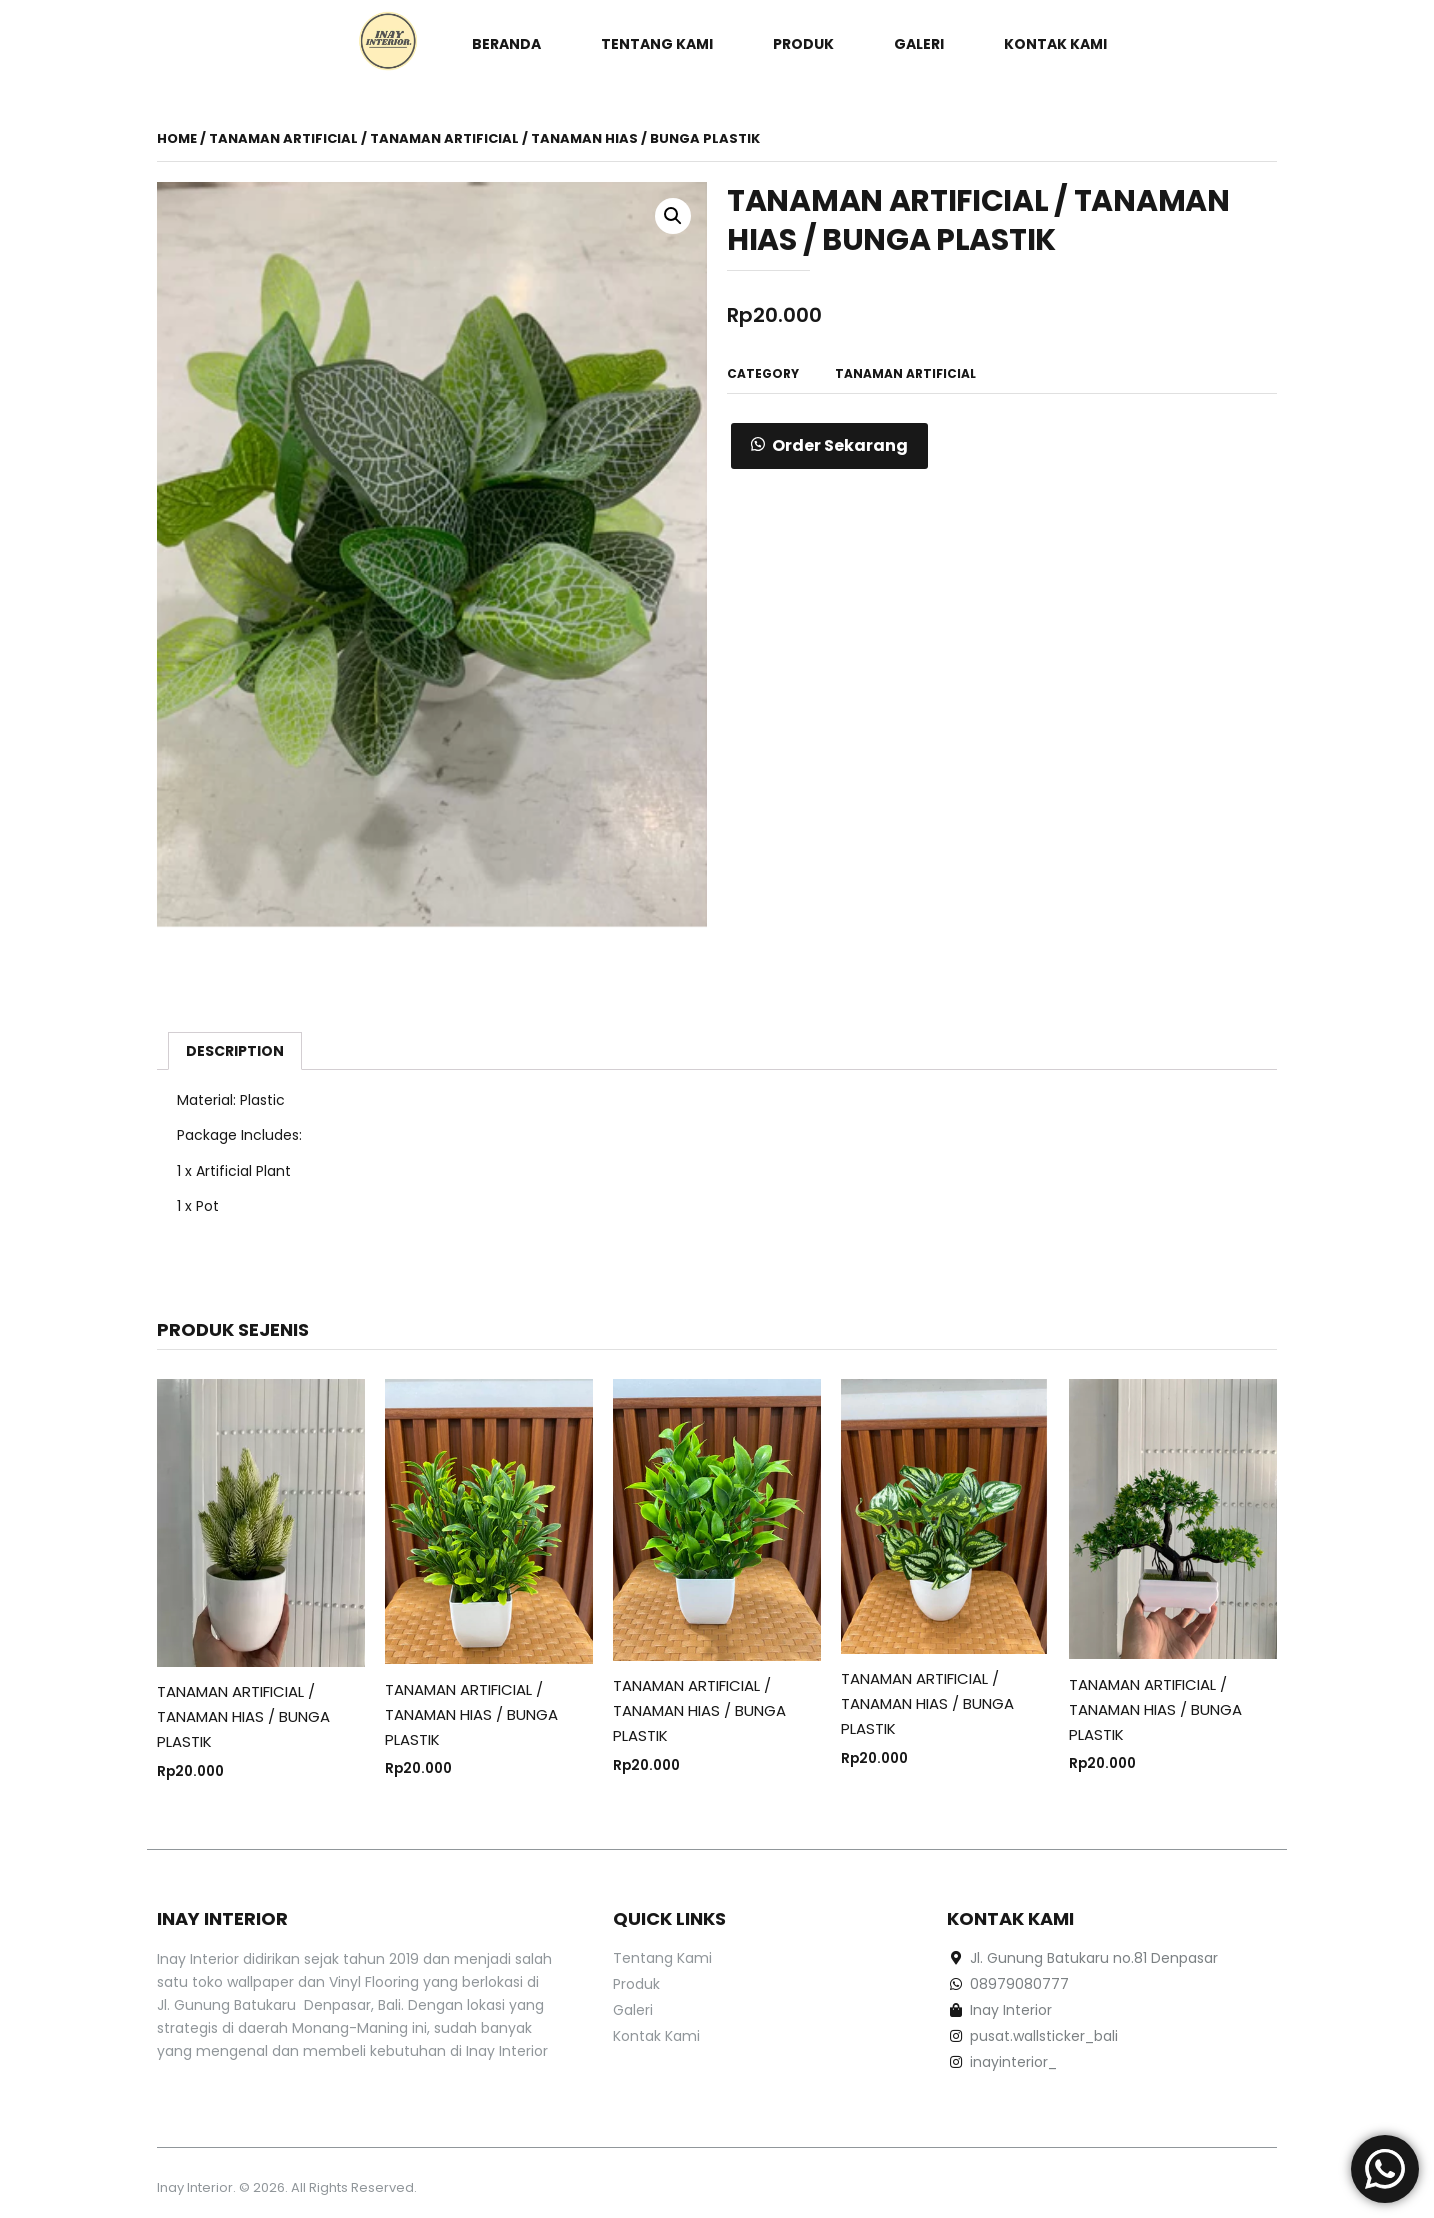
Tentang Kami (657, 44)
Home (177, 138)
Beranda (506, 44)
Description (235, 1051)
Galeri (919, 44)
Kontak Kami (1055, 44)
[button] (829, 446)
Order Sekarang (840, 445)
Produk (803, 44)
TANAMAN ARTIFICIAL (283, 138)
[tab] (235, 1051)
